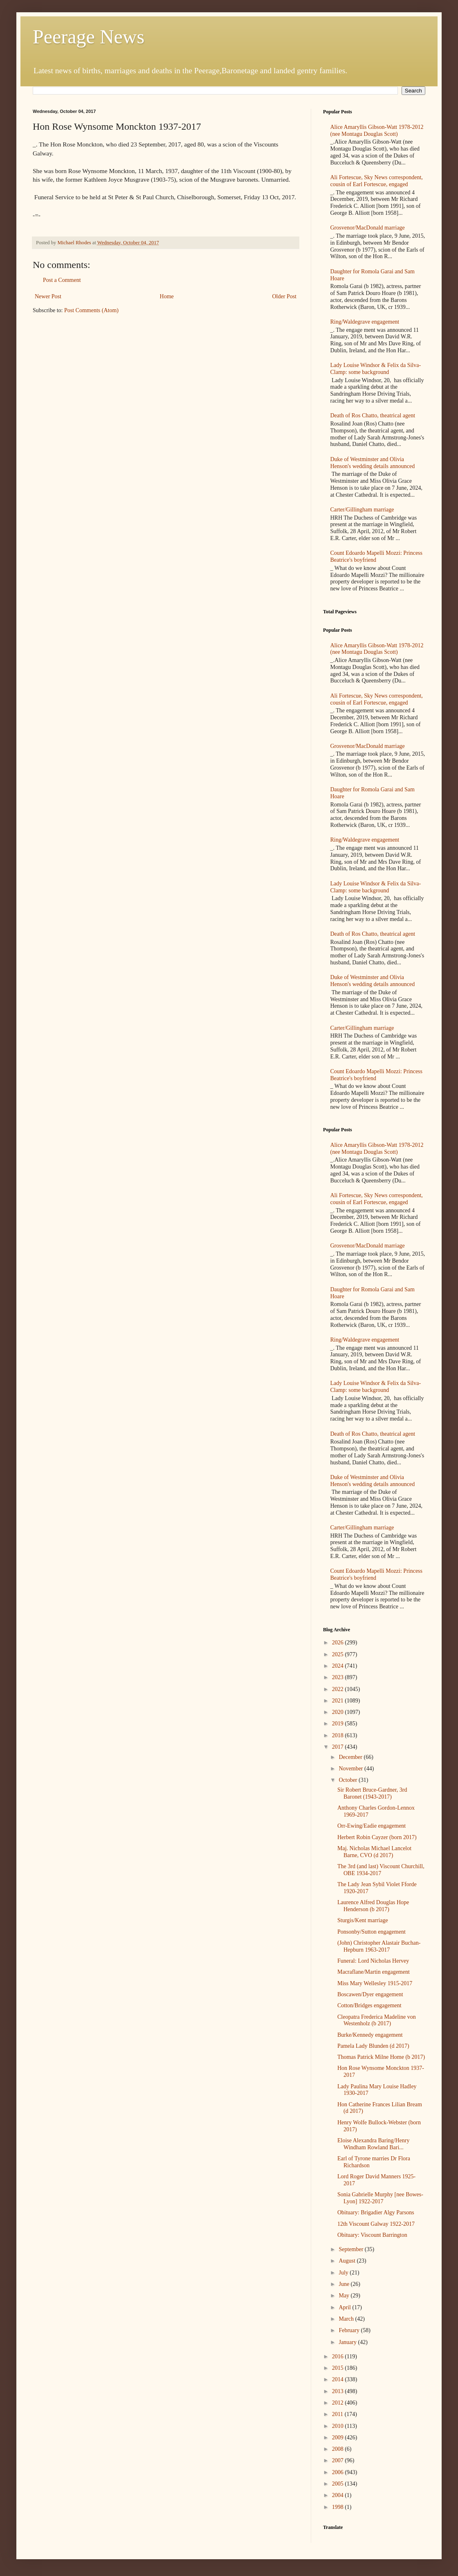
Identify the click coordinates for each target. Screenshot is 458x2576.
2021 (338, 1701)
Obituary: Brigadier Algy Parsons (375, 2212)
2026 (338, 1642)
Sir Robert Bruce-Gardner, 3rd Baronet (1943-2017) (372, 1793)
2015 (338, 2368)
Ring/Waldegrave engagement (365, 322)
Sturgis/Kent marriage (362, 1920)
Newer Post (48, 296)
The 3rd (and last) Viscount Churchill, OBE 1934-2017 (380, 1869)
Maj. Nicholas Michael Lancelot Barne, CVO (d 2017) (374, 1851)
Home (167, 296)
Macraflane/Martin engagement (373, 1972)
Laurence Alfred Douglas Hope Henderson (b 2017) (373, 1905)
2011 (338, 2414)
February (350, 2330)
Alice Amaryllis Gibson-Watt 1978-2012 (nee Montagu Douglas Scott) (377, 130)
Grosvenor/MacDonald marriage (367, 228)
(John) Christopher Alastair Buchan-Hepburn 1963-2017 (378, 1946)
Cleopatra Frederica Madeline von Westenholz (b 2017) (376, 2020)
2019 (338, 1723)
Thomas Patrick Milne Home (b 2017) (381, 2057)
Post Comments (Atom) (91, 310)
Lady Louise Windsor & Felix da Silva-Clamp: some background (375, 368)
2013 (338, 2391)
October (349, 1780)
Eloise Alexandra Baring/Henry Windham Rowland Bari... (373, 2143)
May (344, 2295)
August (348, 2261)
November (351, 1768)
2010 (338, 2426)
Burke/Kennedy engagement (370, 2035)
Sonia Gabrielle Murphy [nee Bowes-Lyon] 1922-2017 (380, 2197)
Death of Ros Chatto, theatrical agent (372, 415)
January (348, 2342)
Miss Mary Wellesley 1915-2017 (374, 1983)
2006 (338, 2472)
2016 (338, 2356)
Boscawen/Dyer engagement (370, 1994)
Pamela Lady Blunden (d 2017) (373, 2046)
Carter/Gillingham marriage (362, 510)
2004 (338, 2495)
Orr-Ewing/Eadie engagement (371, 1826)
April (345, 2307)
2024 (338, 1666)
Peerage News (88, 36)
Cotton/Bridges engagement (369, 2005)
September (351, 2249)
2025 (338, 1654)
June (344, 2284)
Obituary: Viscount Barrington (372, 2235)
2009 (338, 2437)
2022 (338, 1689)
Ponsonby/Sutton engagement (371, 1932)
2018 (338, 1735)
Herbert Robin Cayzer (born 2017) (377, 1837)
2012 (338, 2403)
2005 (338, 2484)
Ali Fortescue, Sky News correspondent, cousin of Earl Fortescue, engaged (376, 180)
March (347, 2319)
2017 (338, 1747)
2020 (338, 1712)
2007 (338, 2460)
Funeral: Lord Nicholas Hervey (373, 1961)
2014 (338, 2379)
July (344, 2273)
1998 (338, 2507)
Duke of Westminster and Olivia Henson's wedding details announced (372, 462)
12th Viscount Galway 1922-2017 (376, 2224)
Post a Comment (62, 280)
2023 (338, 1677)
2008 (338, 2449)
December (351, 1757)
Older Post (284, 296)
